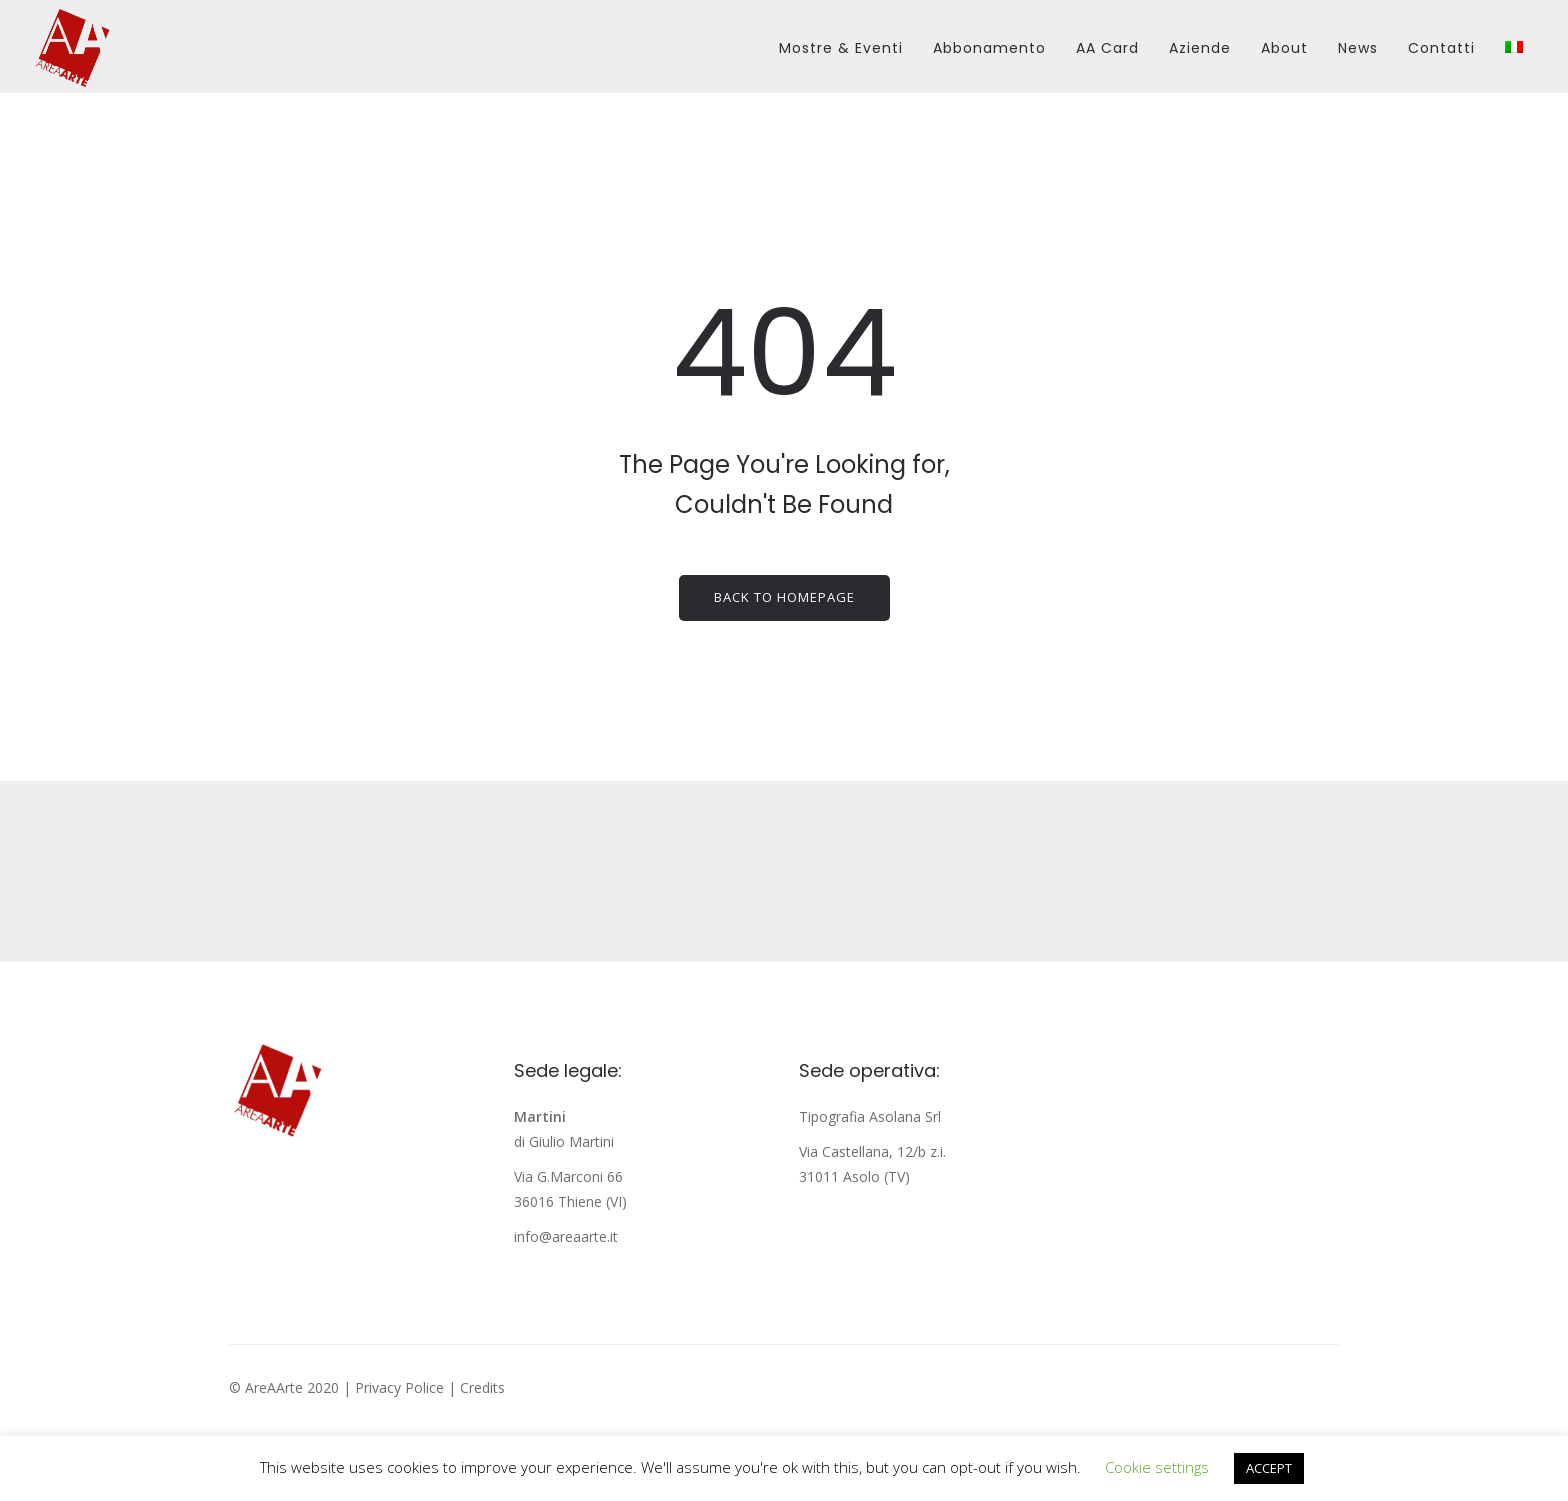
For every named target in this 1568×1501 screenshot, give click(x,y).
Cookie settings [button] (1157, 1467)
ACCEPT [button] (1269, 1468)
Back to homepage (784, 597)
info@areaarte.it (566, 1236)
